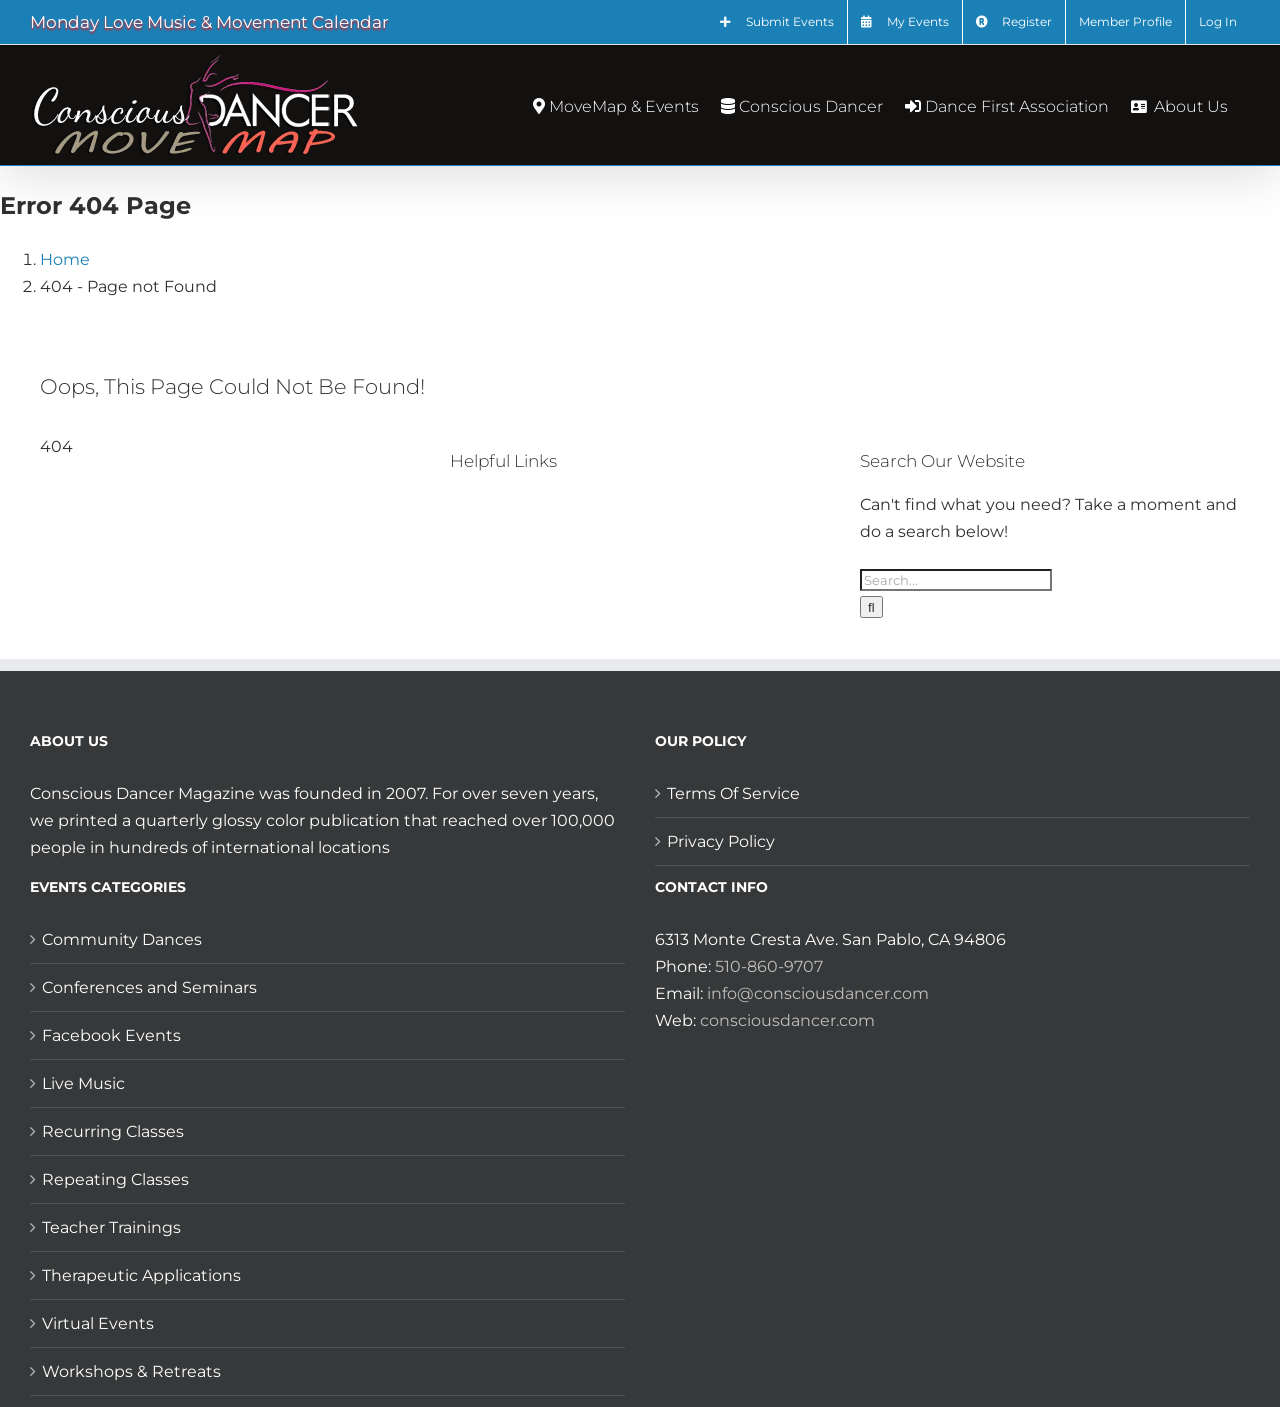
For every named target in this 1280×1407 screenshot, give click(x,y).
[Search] (871, 607)
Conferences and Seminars (149, 987)
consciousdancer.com (787, 1020)
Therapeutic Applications (141, 1275)
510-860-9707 (769, 966)
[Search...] (956, 580)
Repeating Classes (115, 1179)
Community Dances (122, 939)
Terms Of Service (733, 793)
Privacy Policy (721, 841)
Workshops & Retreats (131, 1371)
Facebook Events (111, 1035)
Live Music (83, 1083)
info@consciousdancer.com (818, 993)
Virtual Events (98, 1323)
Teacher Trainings (111, 1227)
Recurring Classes (113, 1131)
